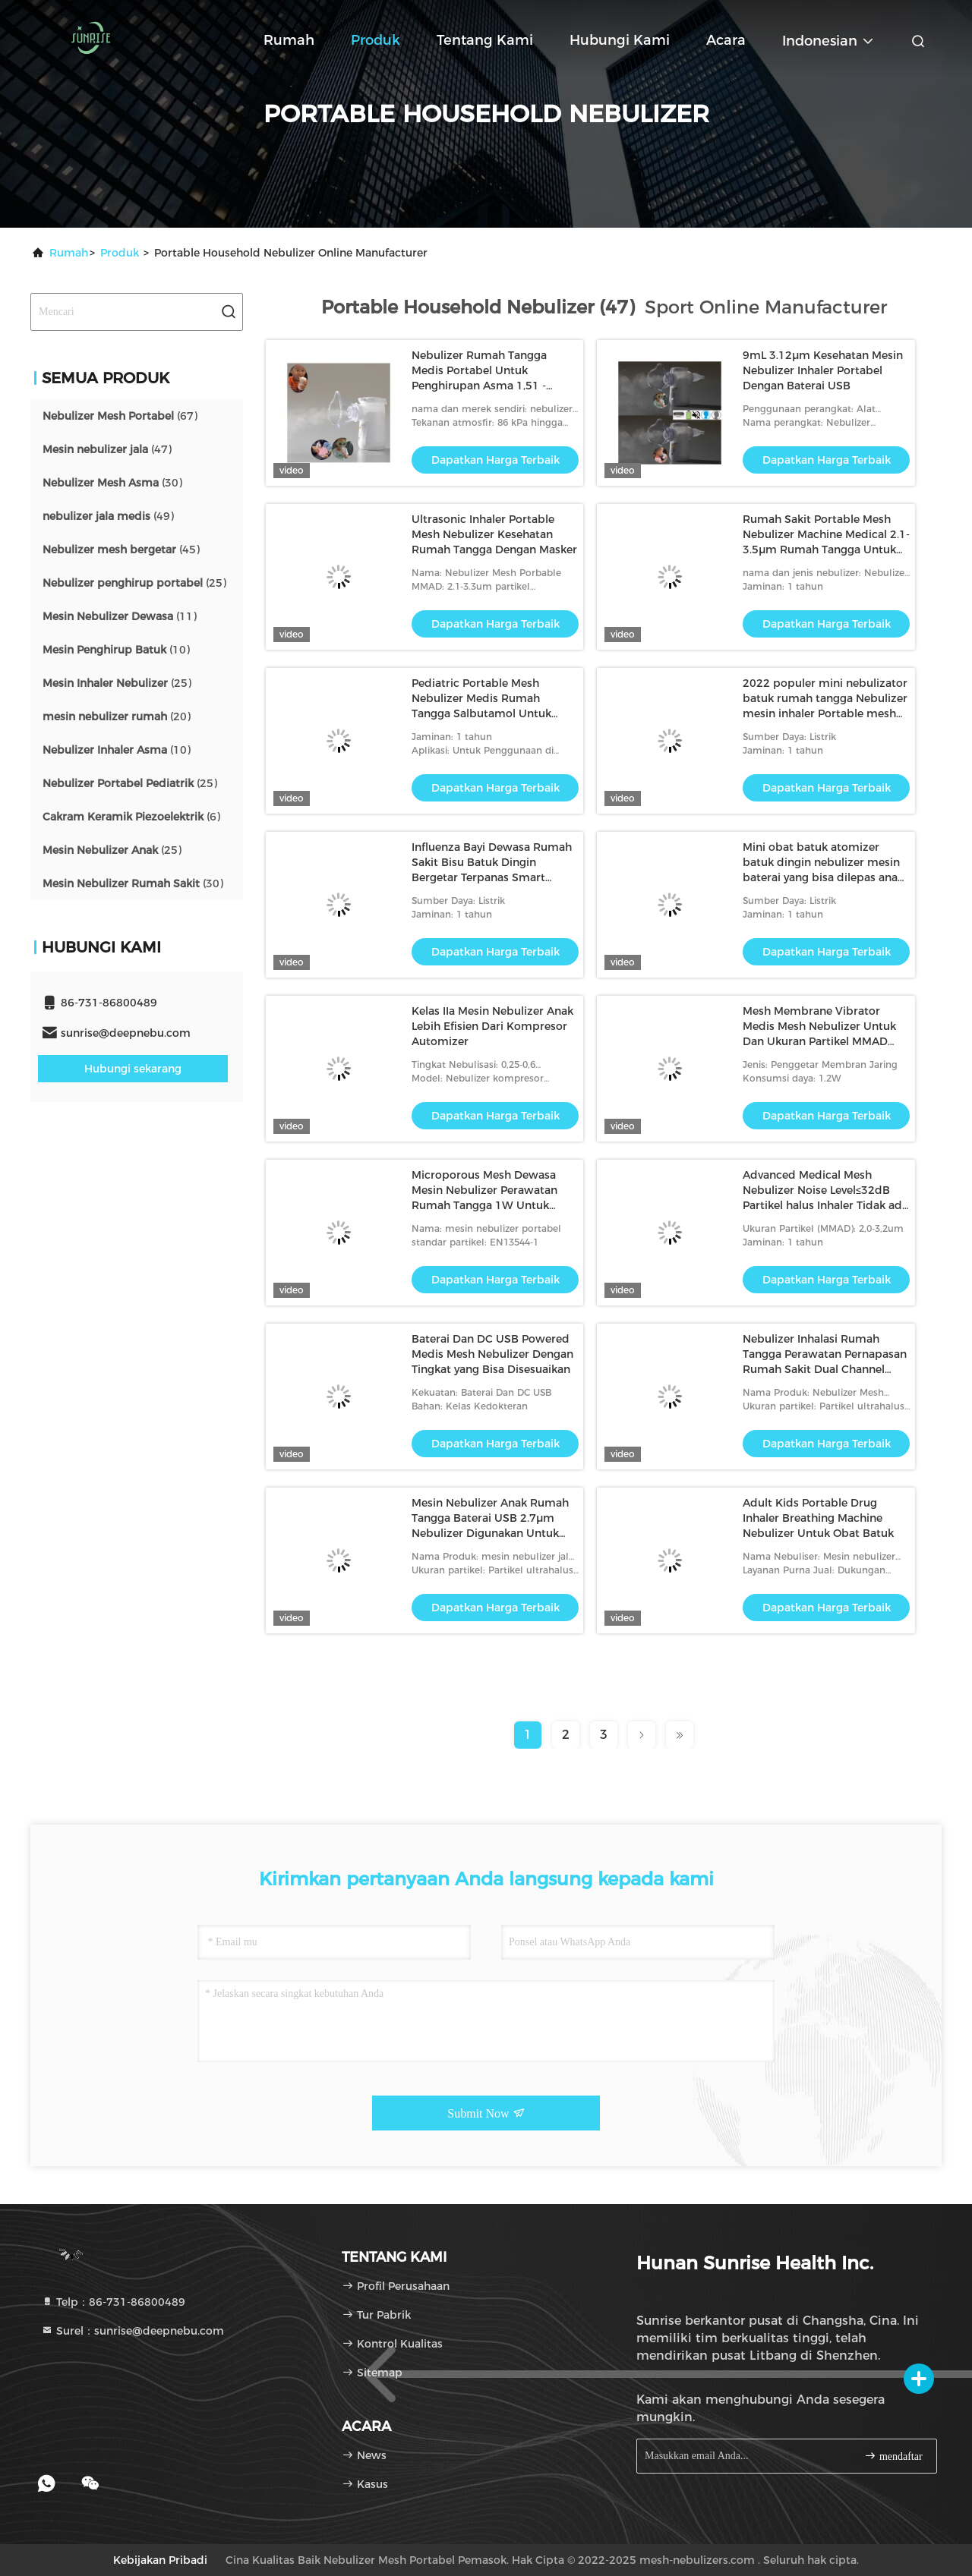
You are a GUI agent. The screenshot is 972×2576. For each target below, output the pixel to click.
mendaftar (893, 2455)
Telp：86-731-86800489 (113, 2302)
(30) (112, 483)
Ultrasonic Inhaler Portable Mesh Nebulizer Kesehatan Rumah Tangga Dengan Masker (494, 534)
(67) (120, 416)
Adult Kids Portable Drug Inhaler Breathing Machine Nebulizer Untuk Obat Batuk (818, 1518)
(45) (121, 549)
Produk (375, 40)
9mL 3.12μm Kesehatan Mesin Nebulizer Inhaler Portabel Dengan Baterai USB (823, 370)
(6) (131, 817)
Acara (726, 40)
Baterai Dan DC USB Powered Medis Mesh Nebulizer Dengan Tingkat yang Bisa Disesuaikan (492, 1354)
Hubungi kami (620, 40)
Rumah (289, 40)
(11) (120, 616)
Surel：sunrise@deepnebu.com (132, 2331)
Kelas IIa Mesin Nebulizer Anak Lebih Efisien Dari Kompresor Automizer (492, 1026)
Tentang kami (485, 40)
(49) (108, 516)
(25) (134, 583)
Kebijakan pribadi (160, 2560)
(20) (117, 716)
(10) (116, 650)
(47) (107, 449)
